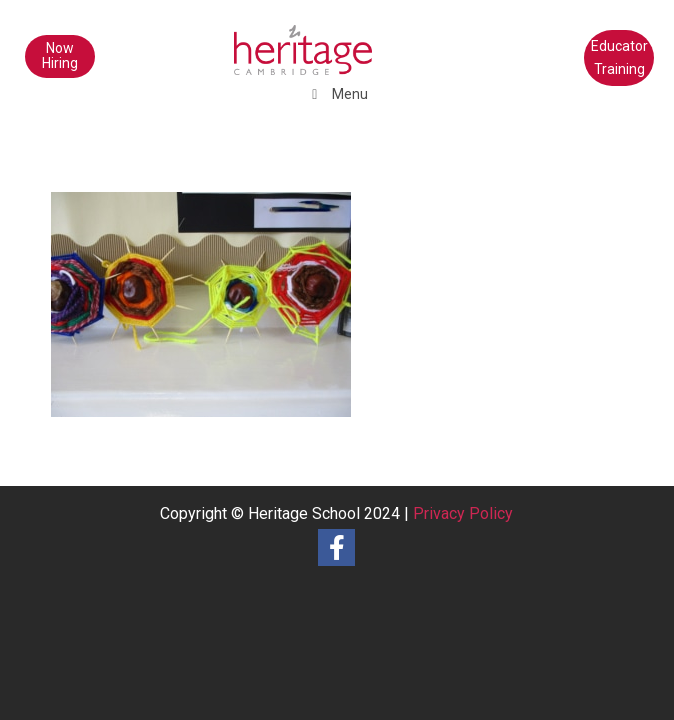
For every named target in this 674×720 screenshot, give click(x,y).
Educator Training (619, 57)
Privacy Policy (463, 513)
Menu (337, 94)
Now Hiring (60, 55)
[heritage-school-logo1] (280, 40)
